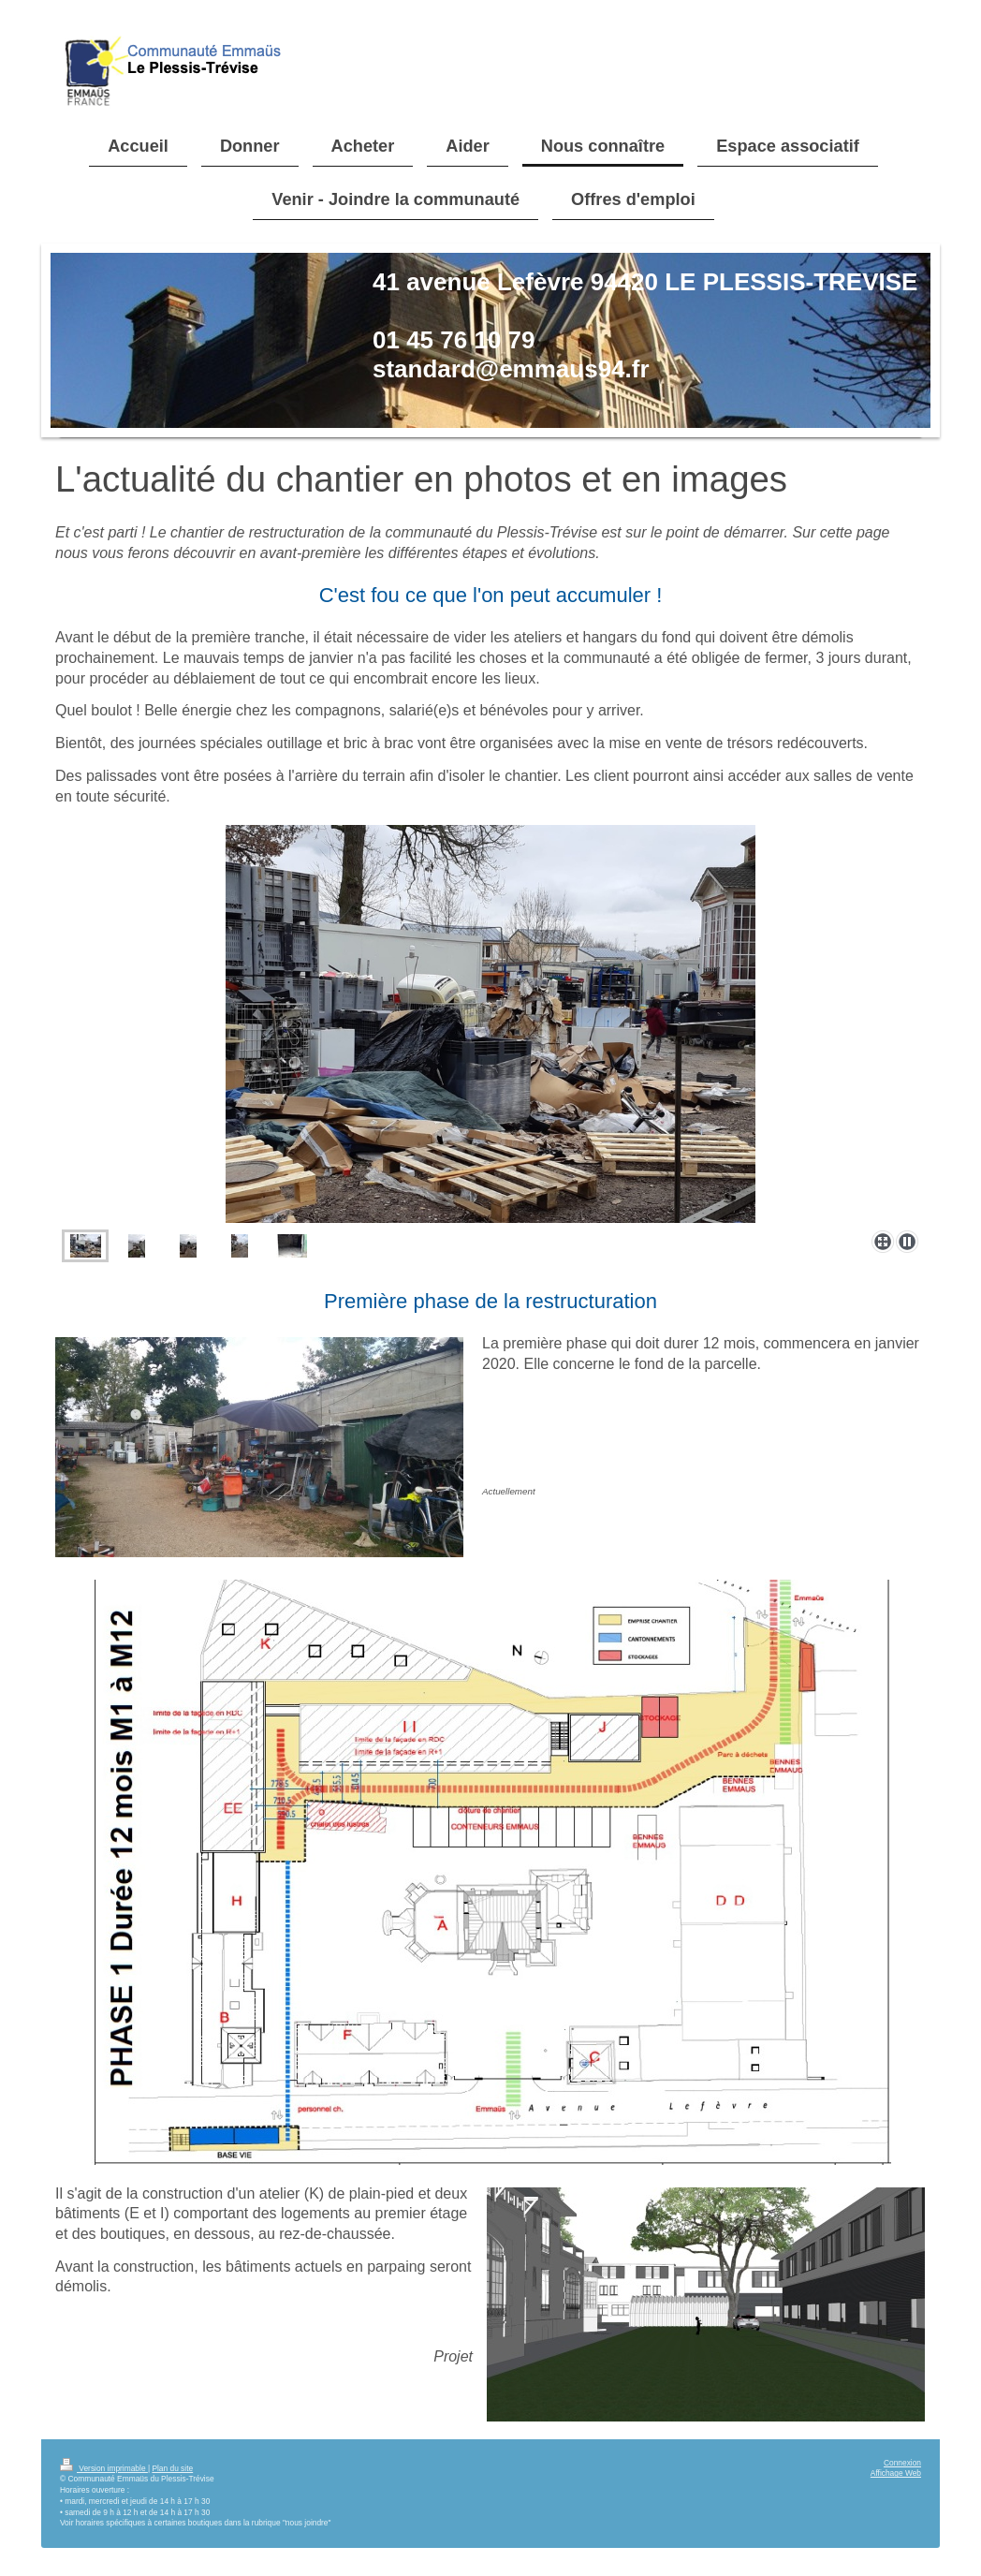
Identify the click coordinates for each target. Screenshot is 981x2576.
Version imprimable (104, 2468)
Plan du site (172, 2468)
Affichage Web (896, 2473)
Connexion (902, 2462)
